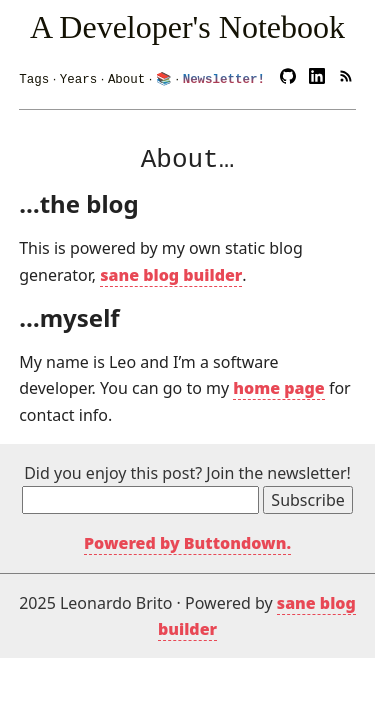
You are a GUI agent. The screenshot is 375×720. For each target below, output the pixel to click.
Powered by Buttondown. (187, 540)
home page (278, 385)
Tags (34, 75)
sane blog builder (171, 272)
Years (78, 75)
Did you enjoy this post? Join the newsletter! (187, 470)
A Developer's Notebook (187, 27)
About (126, 75)
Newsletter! (224, 75)
